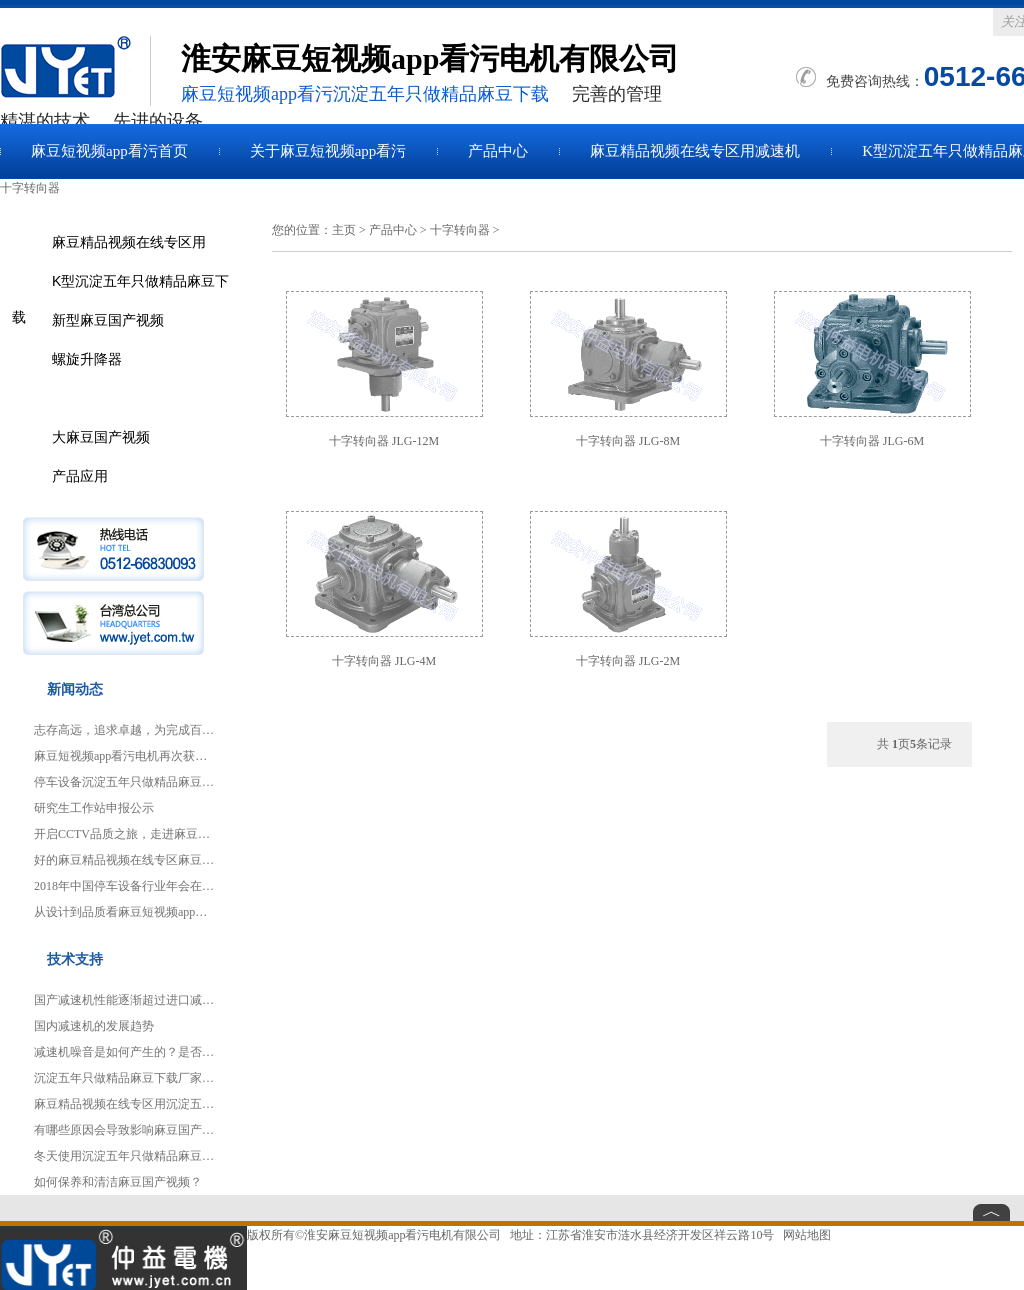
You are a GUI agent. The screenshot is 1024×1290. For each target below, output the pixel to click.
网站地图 (807, 1235)
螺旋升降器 (87, 359)
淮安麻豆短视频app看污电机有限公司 (402, 1235)
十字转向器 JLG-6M (872, 441)
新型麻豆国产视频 (108, 320)
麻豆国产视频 (75, 71)
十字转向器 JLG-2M (628, 661)
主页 (344, 230)
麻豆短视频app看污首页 (109, 151)
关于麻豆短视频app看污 (328, 151)
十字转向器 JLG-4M (384, 661)
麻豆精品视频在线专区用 (129, 242)
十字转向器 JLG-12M (384, 441)
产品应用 (80, 476)
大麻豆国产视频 (101, 437)
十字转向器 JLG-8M (628, 441)
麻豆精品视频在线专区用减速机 (695, 151)
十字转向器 (460, 230)
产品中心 (498, 151)
